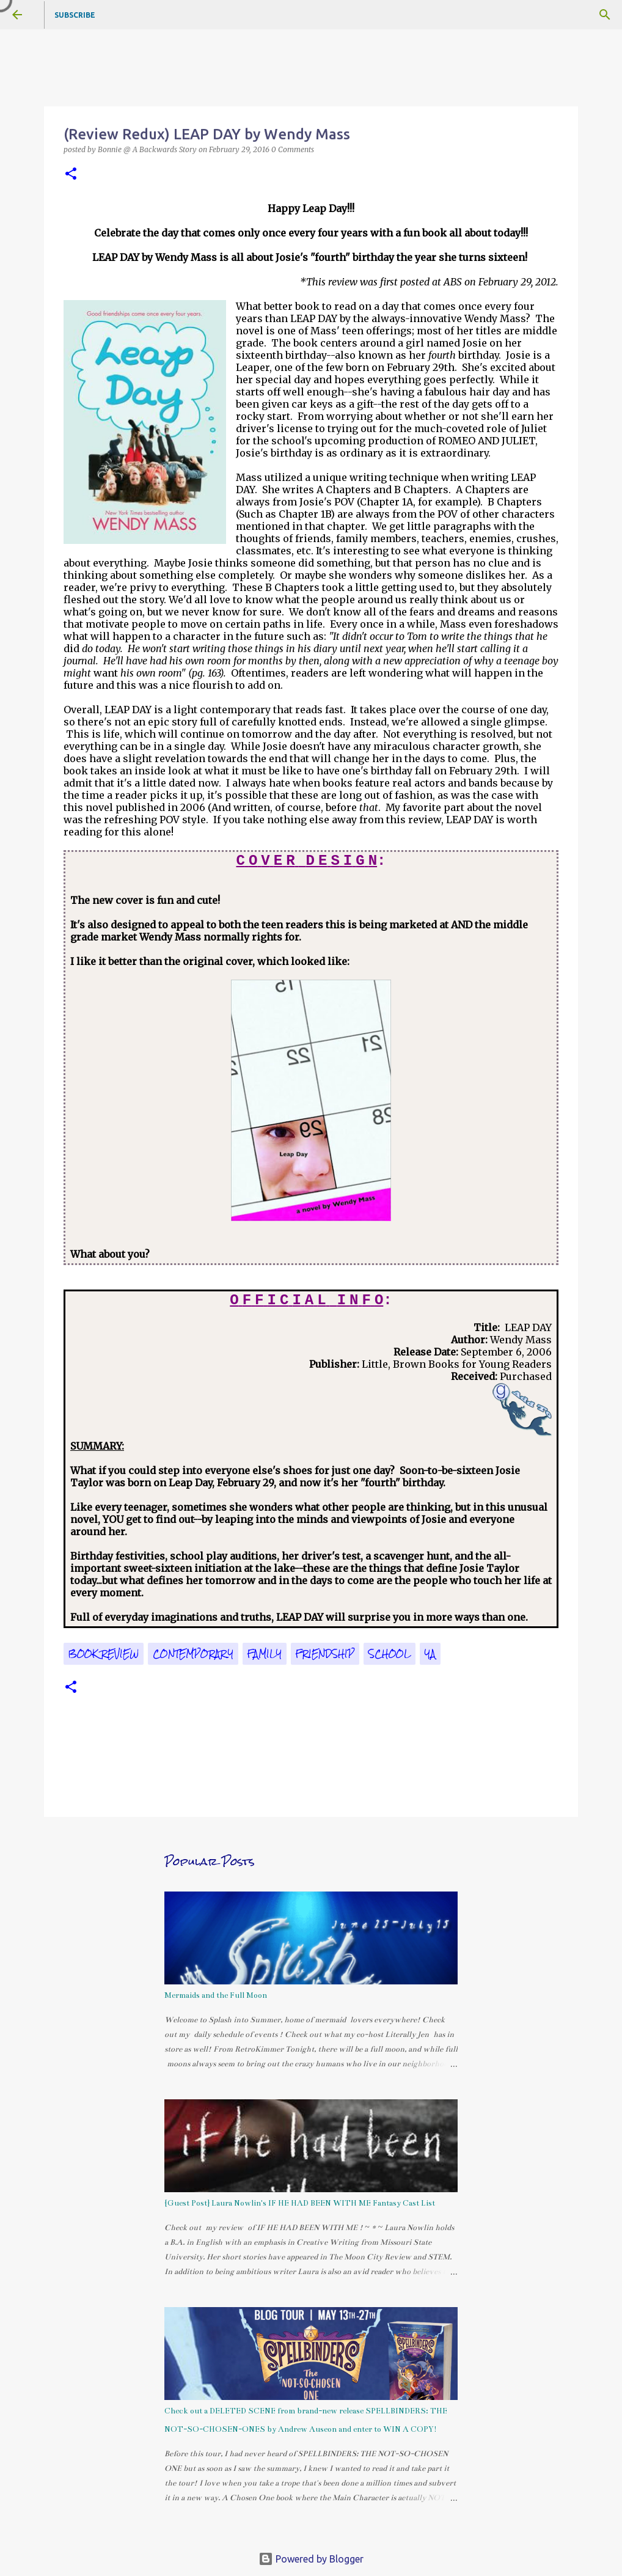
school (389, 1653)
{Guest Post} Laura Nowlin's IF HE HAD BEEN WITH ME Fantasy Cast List (299, 2203)
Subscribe (74, 15)
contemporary (193, 1653)
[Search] (605, 14)
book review (103, 1653)
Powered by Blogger (311, 2558)
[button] (71, 174)
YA (430, 1653)
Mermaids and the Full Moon (215, 1995)
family (264, 1653)
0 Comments (292, 149)
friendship (325, 1653)
